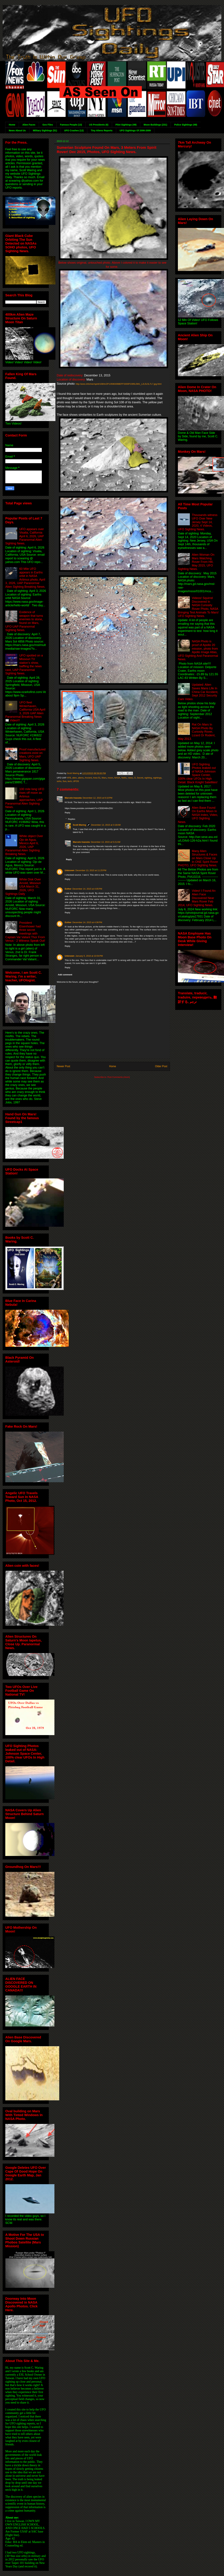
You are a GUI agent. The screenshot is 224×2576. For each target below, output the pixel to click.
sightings (157, 777)
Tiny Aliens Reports (101, 130)
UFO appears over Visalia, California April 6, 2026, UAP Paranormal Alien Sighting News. (24, 536)
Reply (67, 812)
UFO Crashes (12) (74, 130)
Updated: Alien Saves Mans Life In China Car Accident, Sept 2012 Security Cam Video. (198, 692)
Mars (104, 777)
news (130, 777)
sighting (148, 777)
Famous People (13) (71, 124)
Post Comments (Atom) (118, 1077)
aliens (81, 777)
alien (74, 777)
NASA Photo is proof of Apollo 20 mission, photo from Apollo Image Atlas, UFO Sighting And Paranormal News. (198, 650)
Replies (71, 819)
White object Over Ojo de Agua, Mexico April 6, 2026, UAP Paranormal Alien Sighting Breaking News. (24, 845)
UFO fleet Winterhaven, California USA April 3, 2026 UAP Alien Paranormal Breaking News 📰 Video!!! (25, 711)
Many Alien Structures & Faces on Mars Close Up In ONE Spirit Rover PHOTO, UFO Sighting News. (198, 858)
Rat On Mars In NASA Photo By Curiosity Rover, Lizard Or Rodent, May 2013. (196, 731)
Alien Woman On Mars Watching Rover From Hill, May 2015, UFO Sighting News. (196, 562)
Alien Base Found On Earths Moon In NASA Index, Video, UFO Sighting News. (198, 815)
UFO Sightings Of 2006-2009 (135, 130)
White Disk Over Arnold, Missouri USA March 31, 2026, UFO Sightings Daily (23, 886)
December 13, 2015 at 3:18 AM (106, 825)
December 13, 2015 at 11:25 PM (90, 870)
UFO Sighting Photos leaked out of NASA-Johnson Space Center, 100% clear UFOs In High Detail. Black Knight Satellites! (198, 773)
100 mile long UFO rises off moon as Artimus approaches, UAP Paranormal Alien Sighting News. (24, 798)
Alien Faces (28, 124)
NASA (117, 777)
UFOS (76, 781)
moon (110, 777)
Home (12, 124)
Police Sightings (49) (185, 124)
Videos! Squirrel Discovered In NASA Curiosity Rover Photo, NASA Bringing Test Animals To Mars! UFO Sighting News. (198, 607)
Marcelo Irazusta (73, 798)
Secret (140, 777)
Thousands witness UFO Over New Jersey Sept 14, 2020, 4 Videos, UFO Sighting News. (197, 522)
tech (70, 781)
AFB (69, 777)
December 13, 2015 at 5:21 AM (105, 842)
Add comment (65, 974)
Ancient (88, 777)
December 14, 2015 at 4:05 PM (87, 889)
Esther (68, 889)
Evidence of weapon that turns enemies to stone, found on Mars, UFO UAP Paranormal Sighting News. (24, 621)
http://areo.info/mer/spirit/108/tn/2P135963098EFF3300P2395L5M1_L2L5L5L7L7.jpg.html (118, 384)
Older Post (161, 1066)
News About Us (17, 130)
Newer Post (63, 1066)
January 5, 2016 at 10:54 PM (89, 956)
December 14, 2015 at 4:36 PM (87, 922)
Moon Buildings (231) (155, 124)
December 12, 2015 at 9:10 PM (97, 798)
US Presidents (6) (98, 124)
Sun (64, 781)
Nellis (124, 777)
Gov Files (47, 124)
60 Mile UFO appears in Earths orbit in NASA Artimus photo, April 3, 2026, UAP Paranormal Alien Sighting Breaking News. (25, 577)
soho (59, 781)
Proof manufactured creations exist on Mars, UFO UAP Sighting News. (32, 755)
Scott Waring (79, 825)
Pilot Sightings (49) (126, 124)
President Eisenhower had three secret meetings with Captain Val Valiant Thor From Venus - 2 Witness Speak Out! (25, 931)
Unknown (70, 870)
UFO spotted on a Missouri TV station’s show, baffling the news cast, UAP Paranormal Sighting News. (24, 664)
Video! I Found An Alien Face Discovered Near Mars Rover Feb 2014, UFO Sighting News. (197, 898)
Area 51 (97, 777)
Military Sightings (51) (45, 130)
